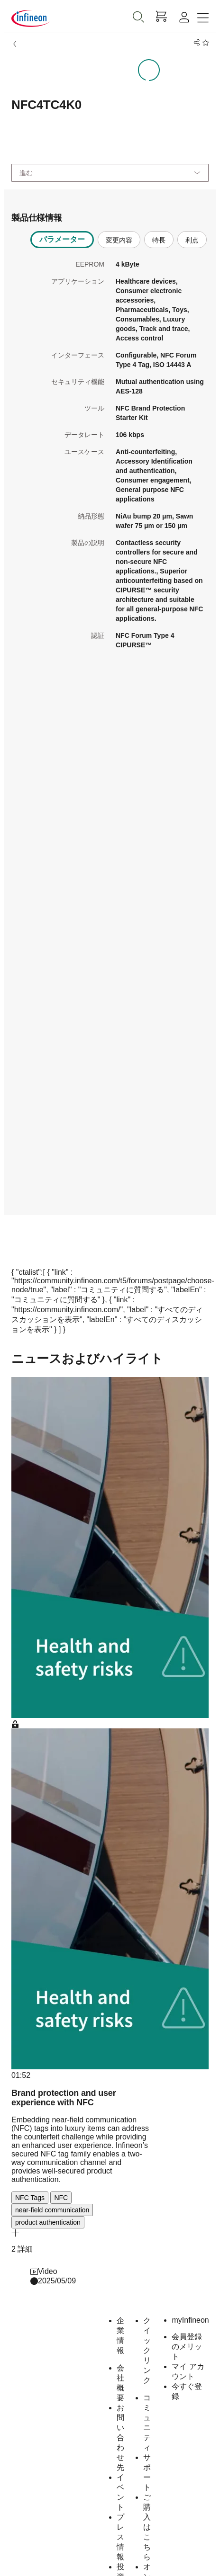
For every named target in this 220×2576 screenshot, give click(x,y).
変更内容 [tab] (119, 240)
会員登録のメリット (187, 2347)
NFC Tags (30, 2197)
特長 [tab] (158, 240)
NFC (61, 2197)
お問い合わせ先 (120, 2437)
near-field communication (52, 2210)
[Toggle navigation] (203, 18)
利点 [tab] (192, 240)
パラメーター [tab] (62, 239)
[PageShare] (195, 42)
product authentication (48, 2222)
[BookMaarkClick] (204, 42)
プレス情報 (120, 2537)
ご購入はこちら (147, 2527)
